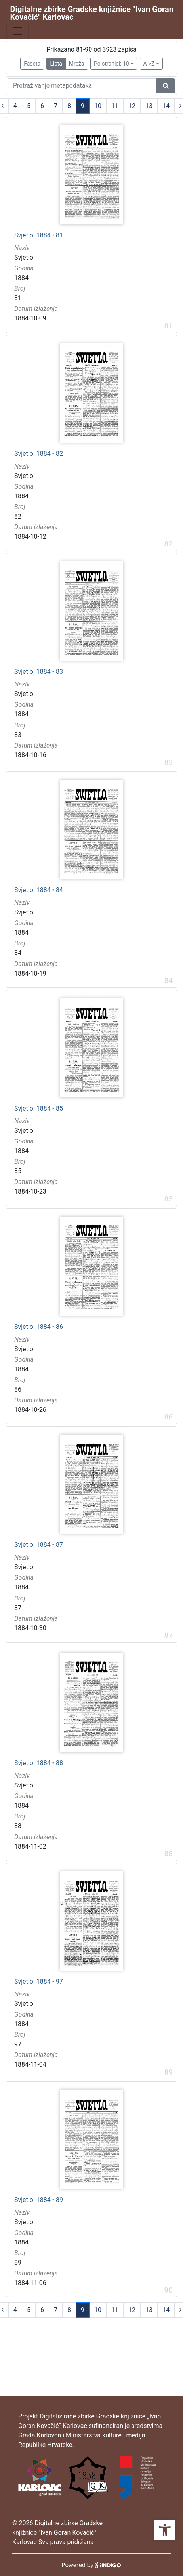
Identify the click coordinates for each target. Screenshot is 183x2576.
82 (17, 516)
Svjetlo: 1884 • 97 (38, 1981)
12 (131, 106)
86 (17, 1389)
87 (17, 1608)
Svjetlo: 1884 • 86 (38, 1326)
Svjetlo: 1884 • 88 (38, 1763)
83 (17, 734)
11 (114, 106)
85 (17, 1171)
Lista (56, 63)
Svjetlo (23, 257)
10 (97, 106)
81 (17, 298)
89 (17, 2262)
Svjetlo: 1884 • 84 (38, 890)
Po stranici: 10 (111, 63)
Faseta (32, 63)
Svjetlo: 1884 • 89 (38, 2200)
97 (17, 2044)
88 (17, 1826)
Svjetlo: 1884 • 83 (38, 671)
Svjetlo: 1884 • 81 (38, 235)
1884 (21, 278)
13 (148, 106)
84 (17, 952)
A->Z (149, 63)
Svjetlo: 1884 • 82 (38, 453)
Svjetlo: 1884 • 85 (38, 1108)
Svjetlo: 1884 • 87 (38, 1544)
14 (166, 106)
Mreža (76, 63)
